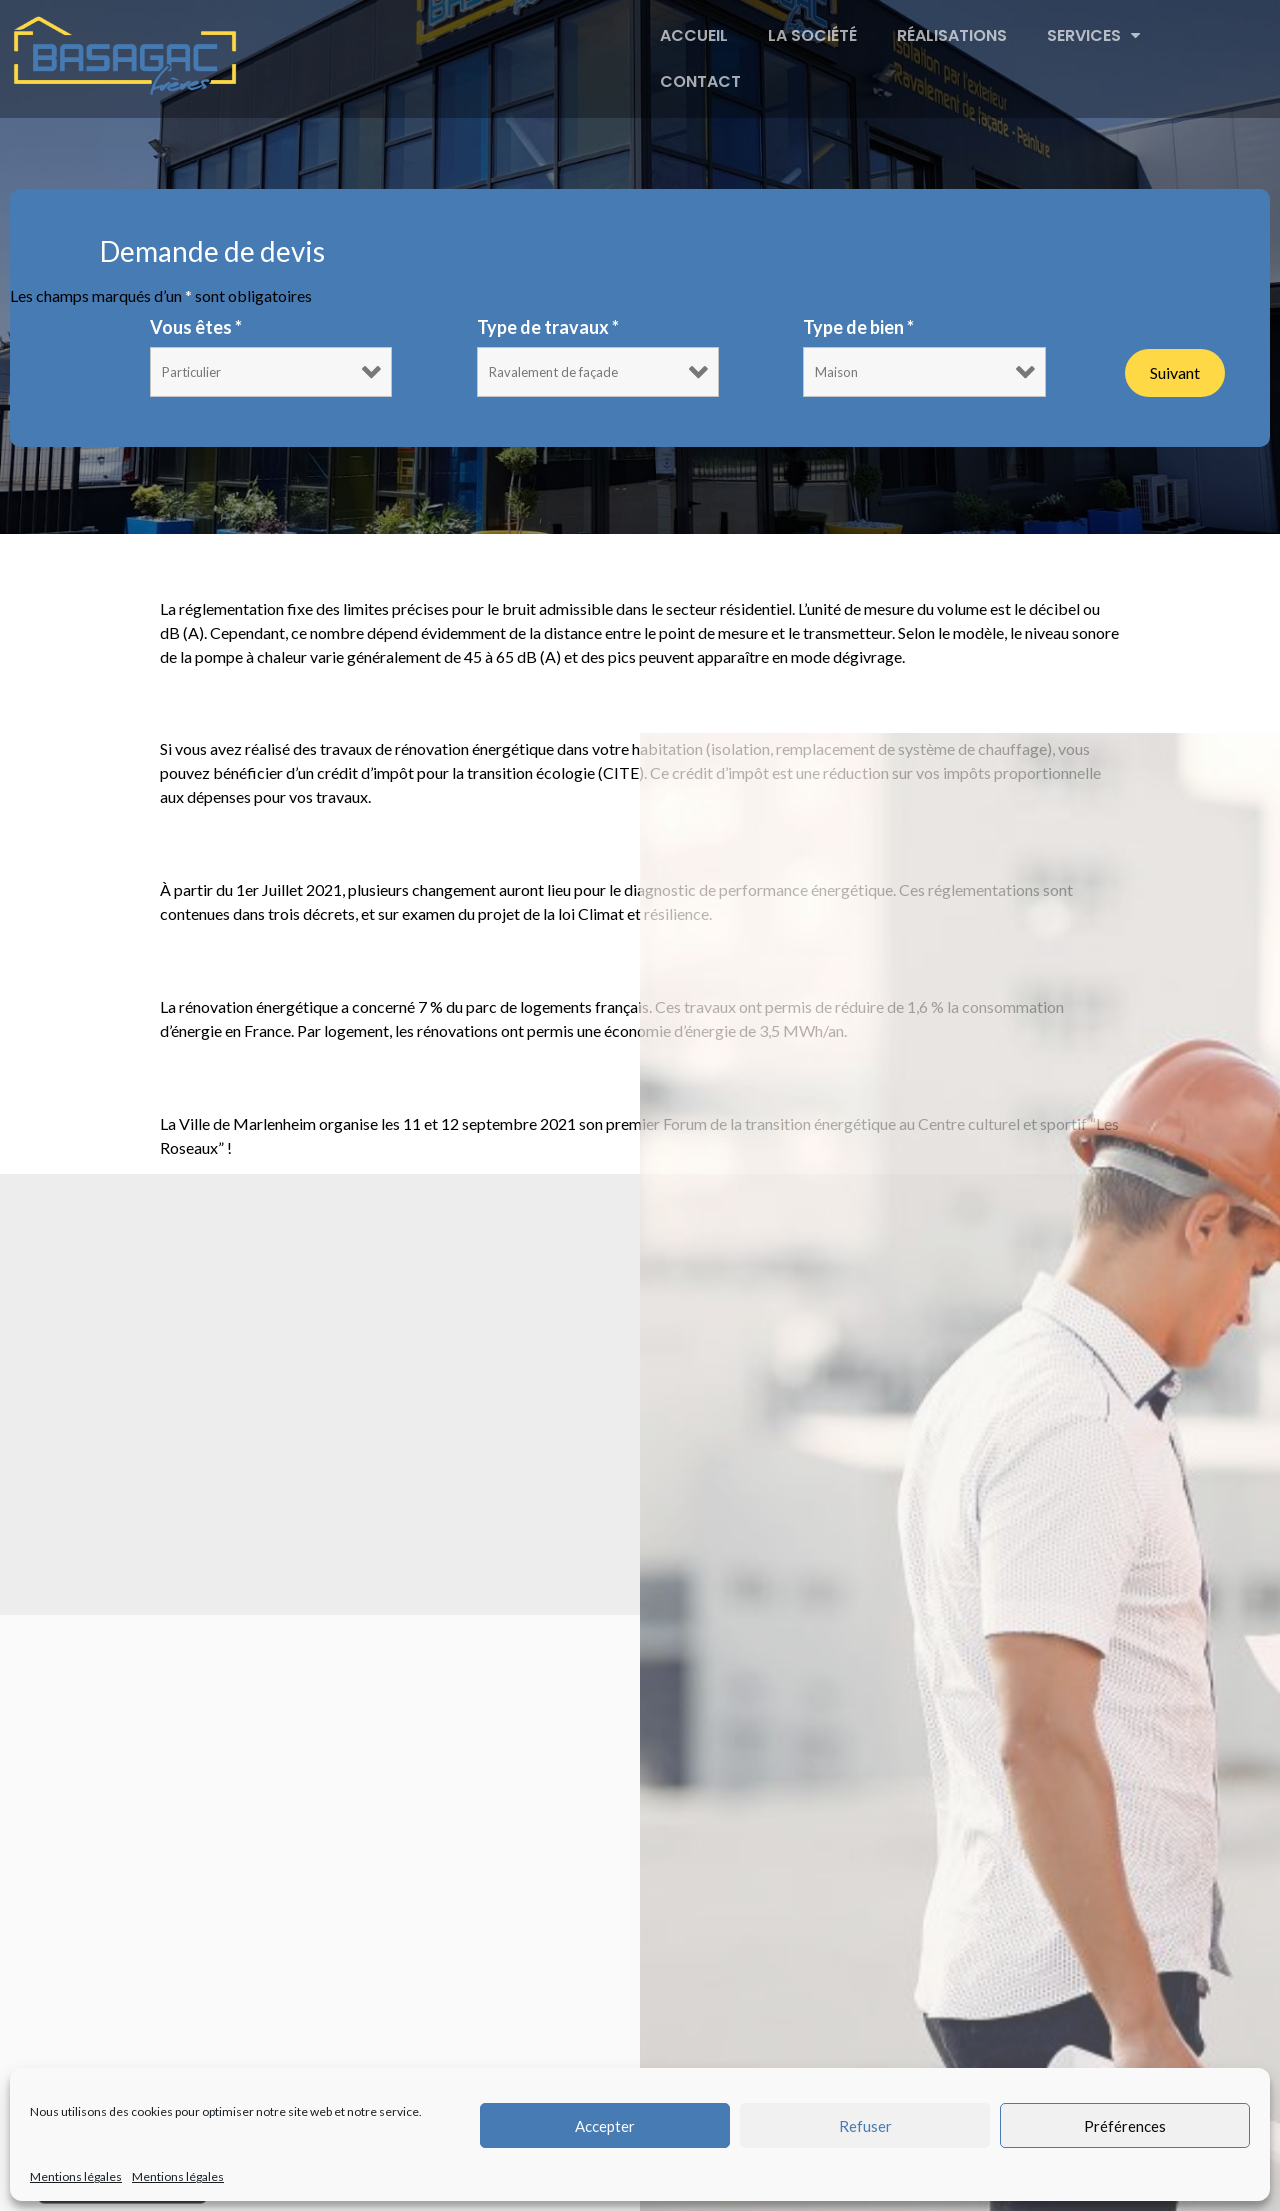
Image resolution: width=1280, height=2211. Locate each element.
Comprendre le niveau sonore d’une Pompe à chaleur (518, 560)
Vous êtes (196, 327)
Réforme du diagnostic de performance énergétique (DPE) (556, 842)
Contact (700, 81)
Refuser (865, 2126)
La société (812, 35)
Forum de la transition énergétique (396, 1075)
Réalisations (952, 35)
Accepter (605, 2126)
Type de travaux (548, 327)
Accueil (694, 35)
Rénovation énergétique (326, 959)
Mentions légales (76, 2176)
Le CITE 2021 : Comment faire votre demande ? (482, 701)
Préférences (1125, 2126)
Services (1093, 36)
